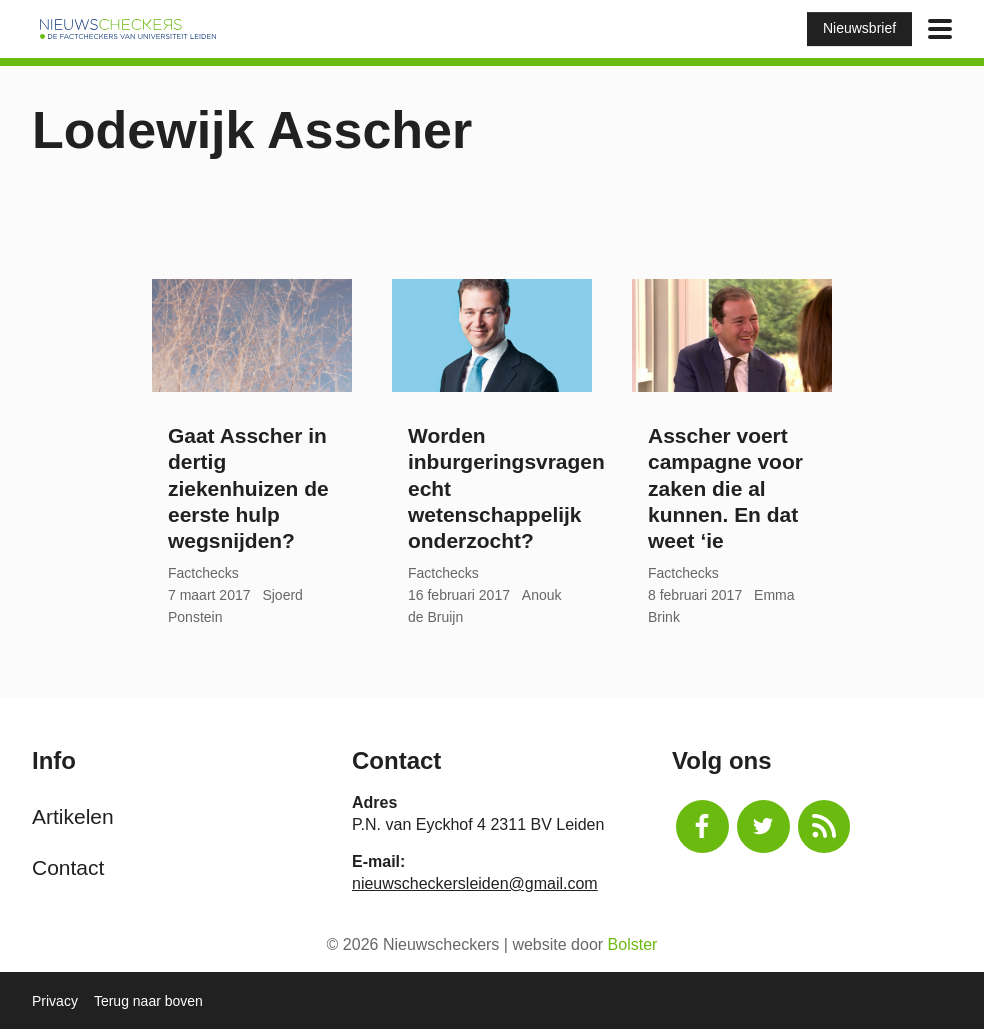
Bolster (633, 944)
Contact (68, 867)
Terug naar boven (148, 1001)
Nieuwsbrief (859, 28)
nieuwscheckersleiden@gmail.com (475, 883)
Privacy (55, 1001)
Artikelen (73, 816)
